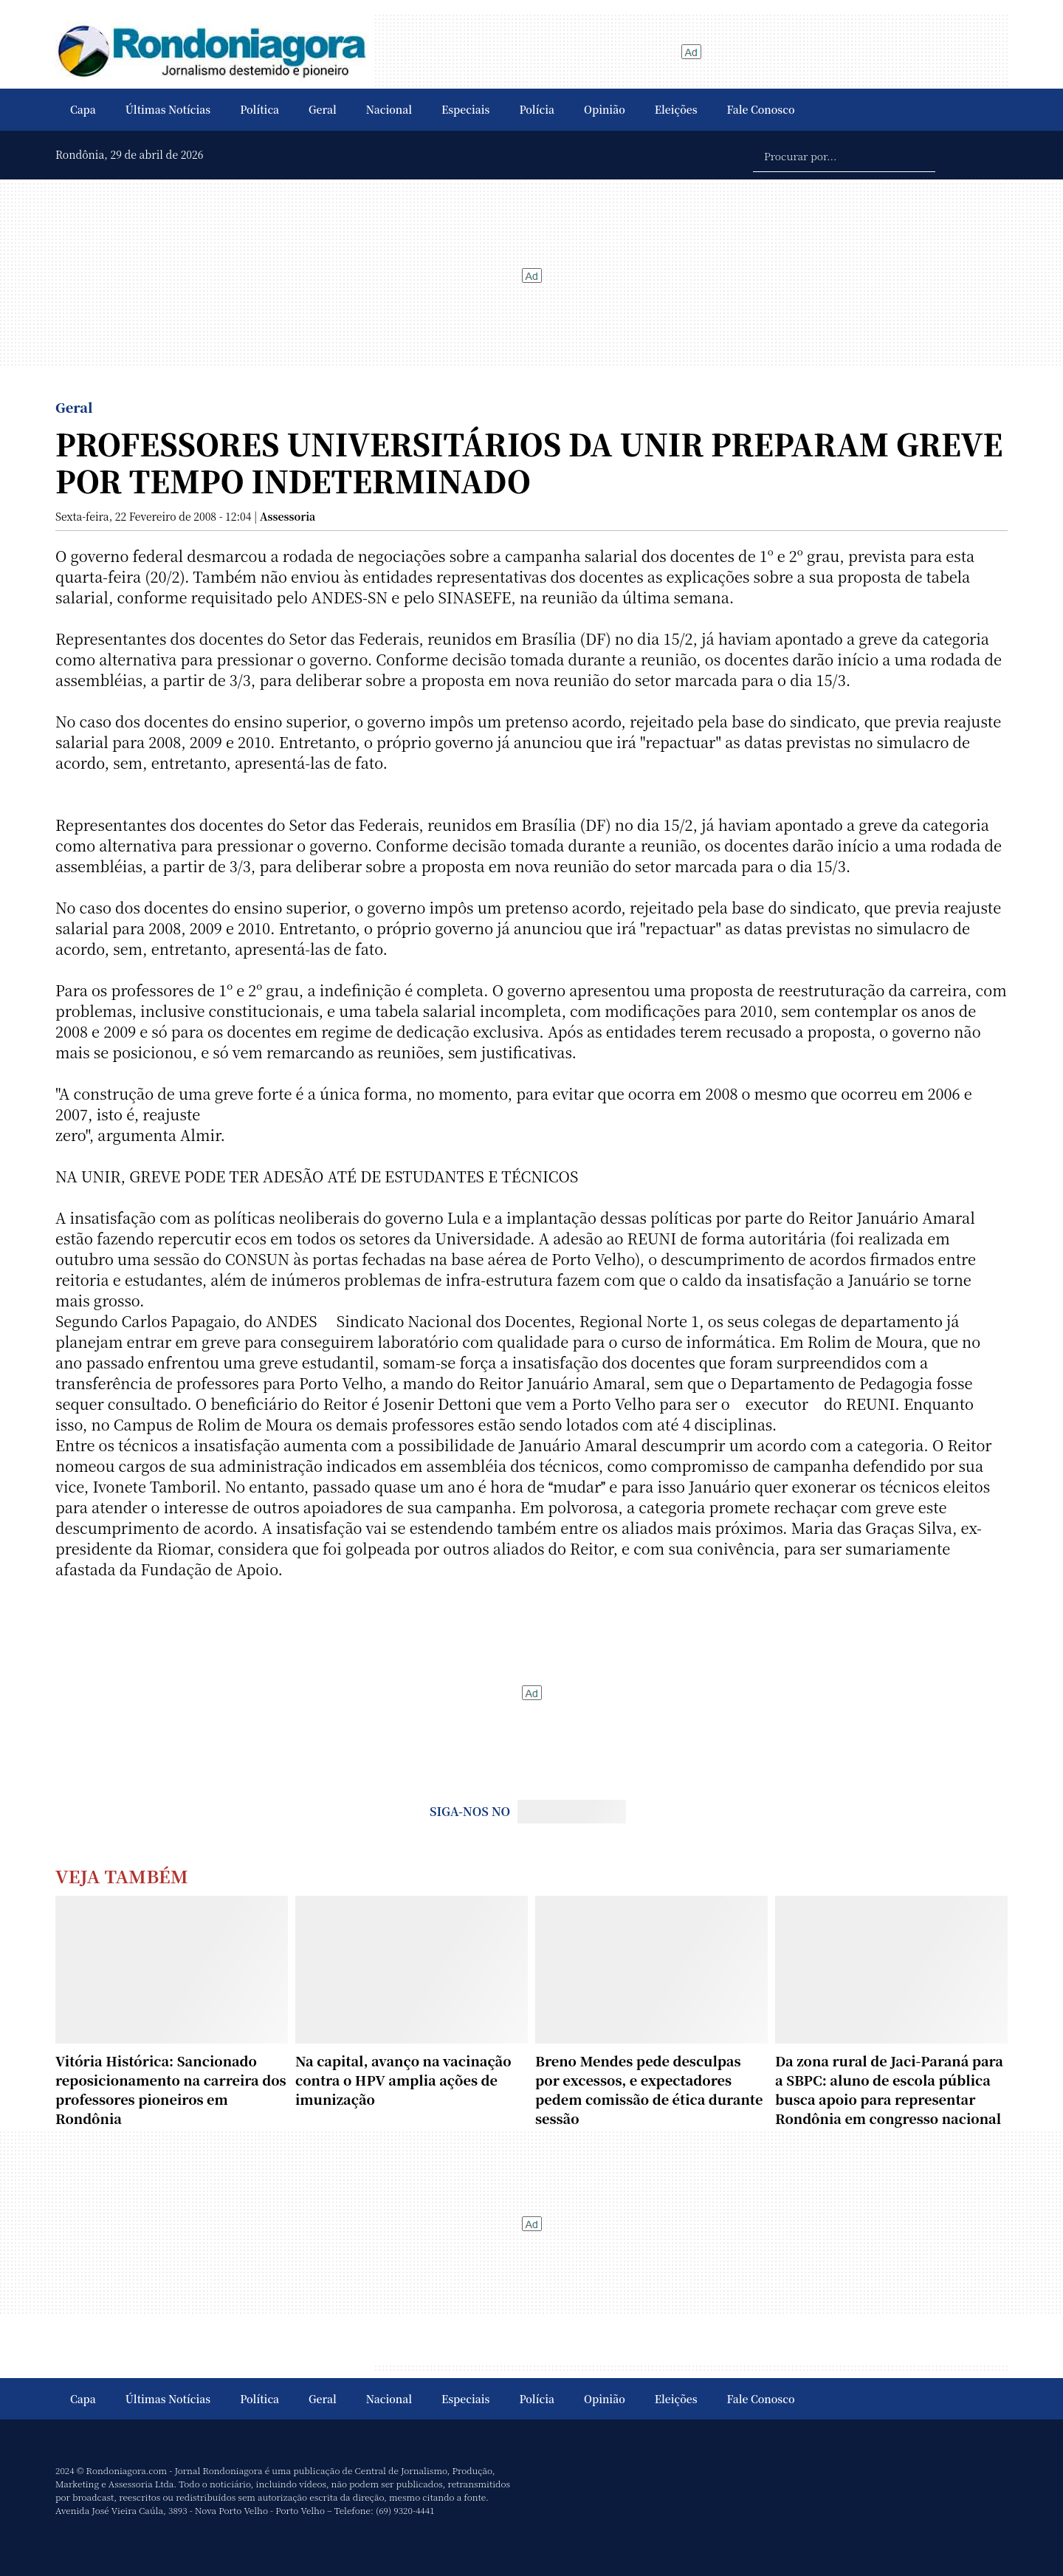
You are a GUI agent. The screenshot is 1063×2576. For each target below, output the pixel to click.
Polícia (536, 109)
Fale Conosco (761, 109)
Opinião (604, 109)
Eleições (676, 109)
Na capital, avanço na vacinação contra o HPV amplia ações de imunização (403, 2080)
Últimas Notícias (167, 109)
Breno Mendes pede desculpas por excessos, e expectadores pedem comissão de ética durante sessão (649, 2089)
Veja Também (121, 1875)
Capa (83, 109)
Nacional (389, 109)
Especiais (465, 109)
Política (259, 109)
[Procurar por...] (844, 155)
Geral (323, 109)
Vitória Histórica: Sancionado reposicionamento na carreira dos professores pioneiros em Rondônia (170, 2089)
